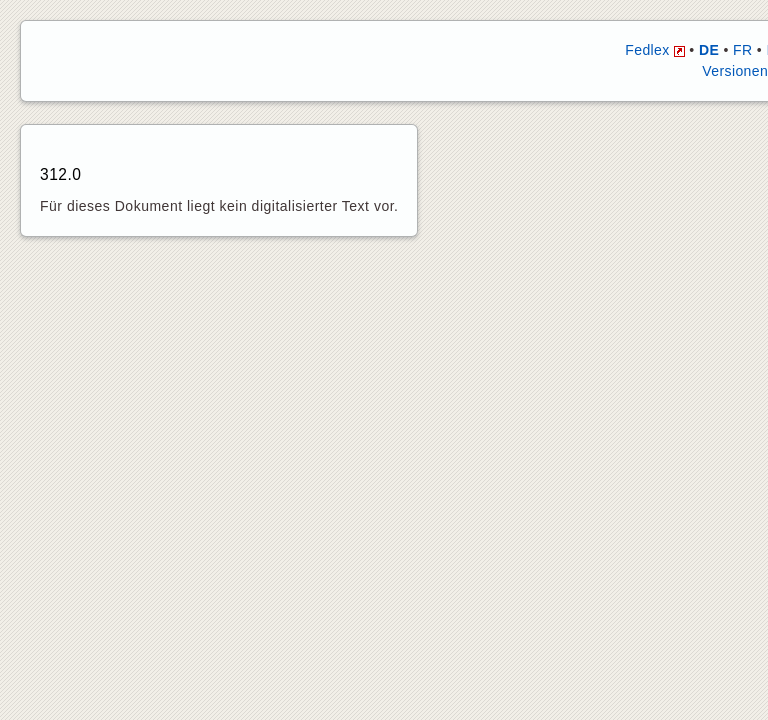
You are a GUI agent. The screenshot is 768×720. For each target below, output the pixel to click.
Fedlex (655, 50)
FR (742, 50)
